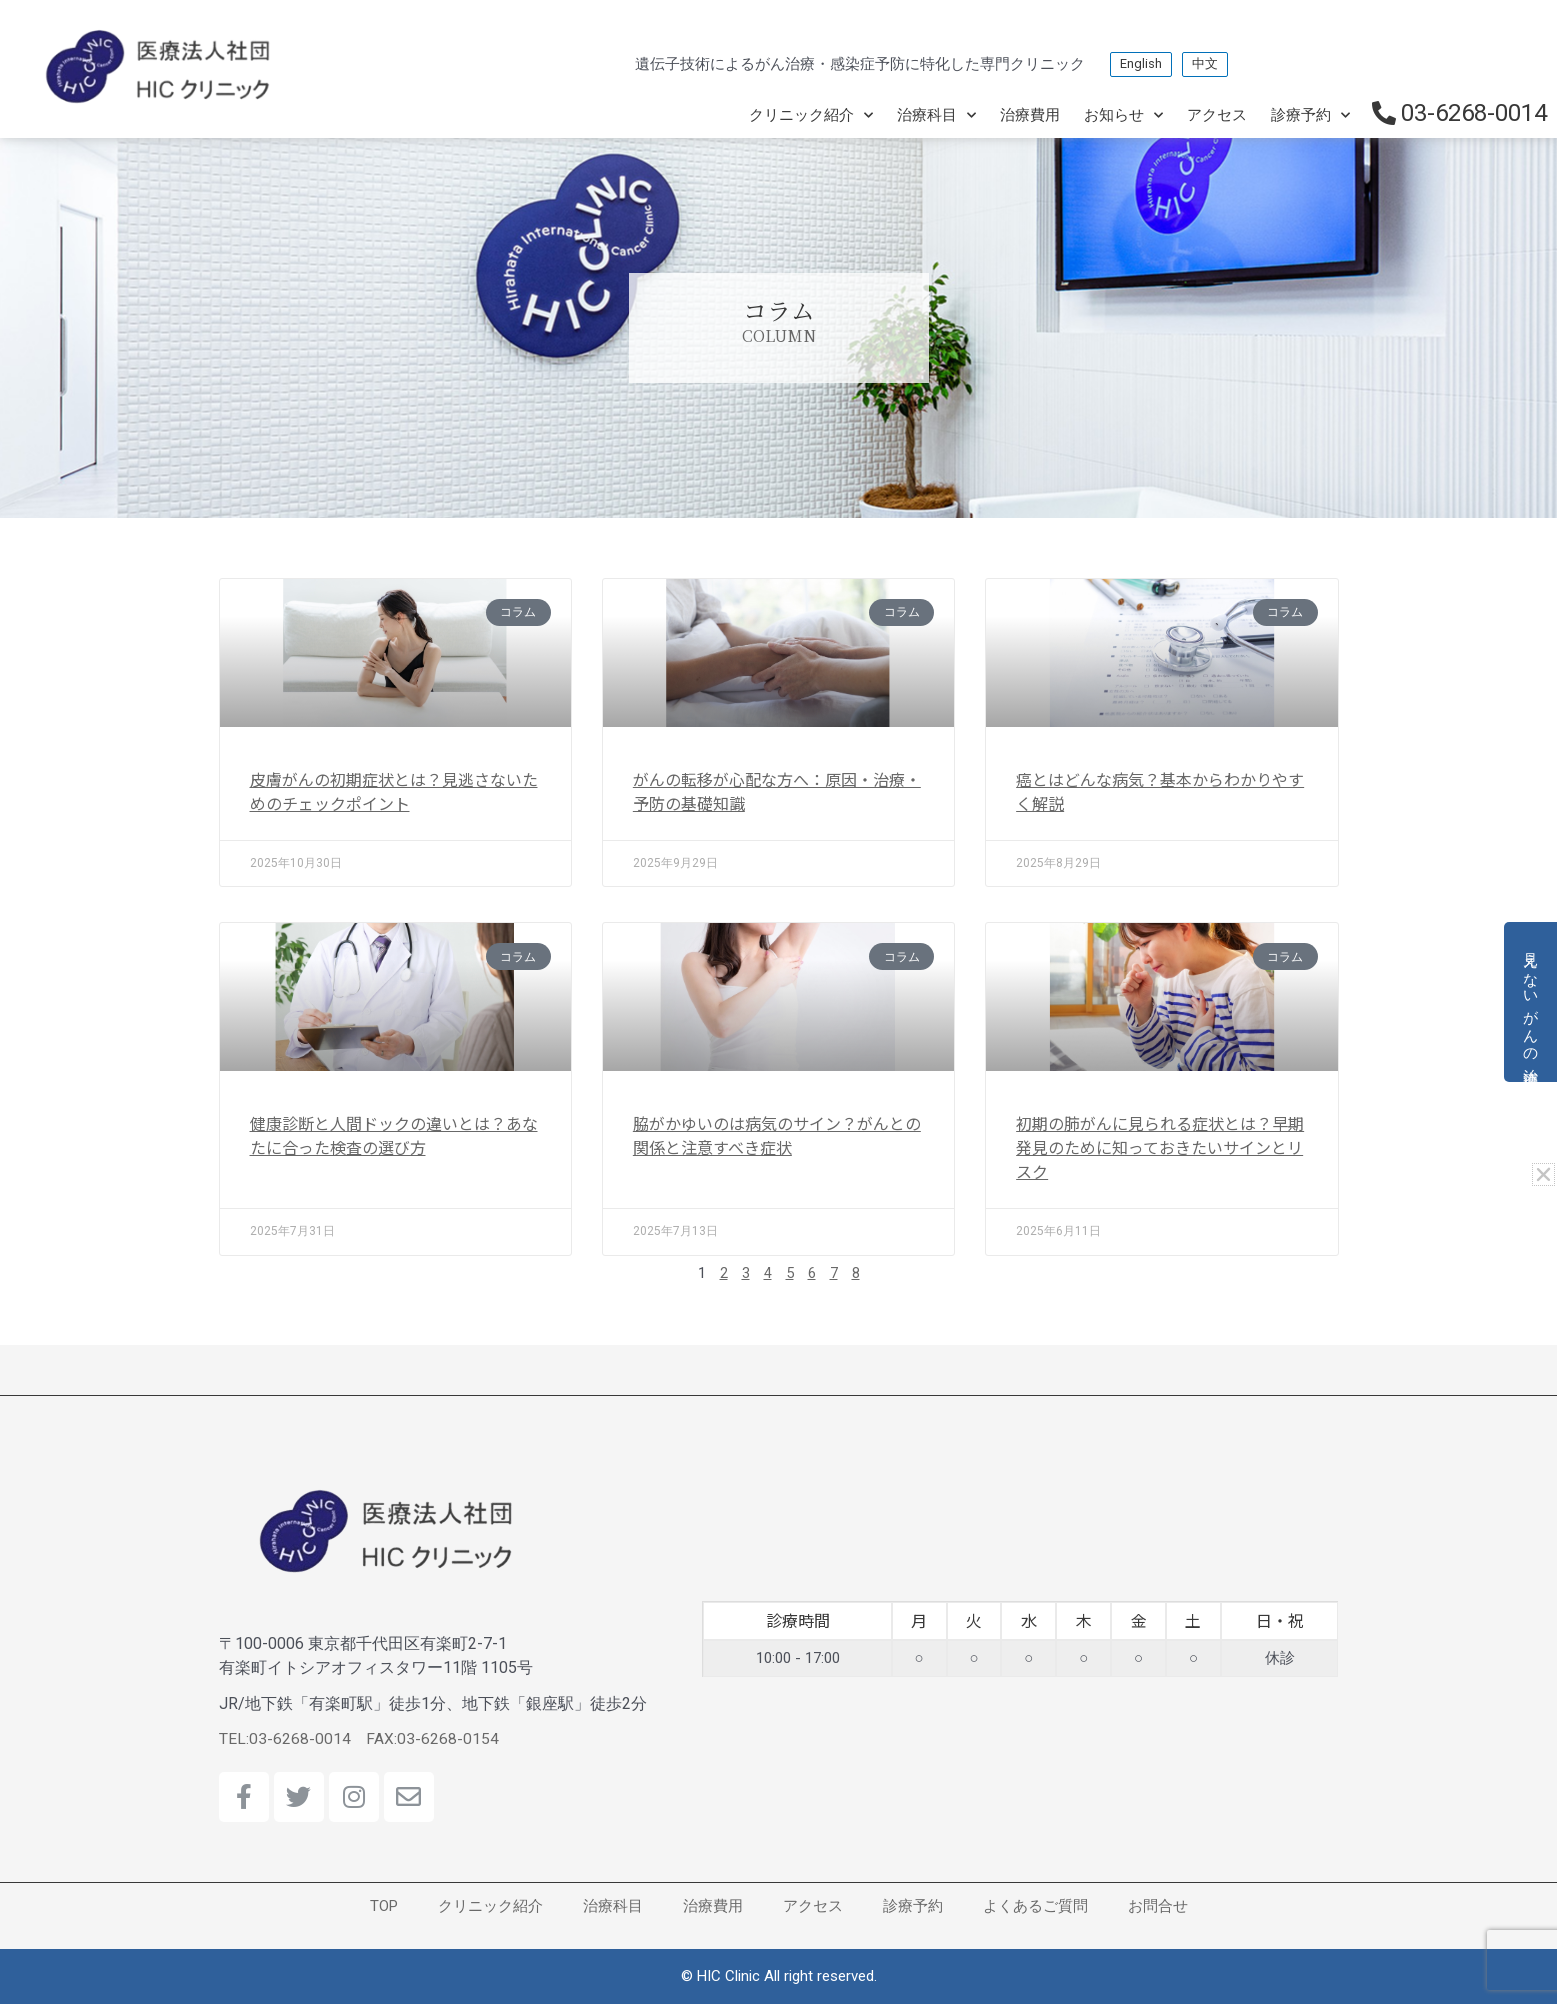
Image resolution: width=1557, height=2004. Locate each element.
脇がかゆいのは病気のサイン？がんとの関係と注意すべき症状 (777, 1135)
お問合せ (1158, 1906)
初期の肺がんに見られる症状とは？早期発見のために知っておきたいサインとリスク (1160, 1147)
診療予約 (1310, 115)
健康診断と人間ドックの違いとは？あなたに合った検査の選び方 (394, 1135)
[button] (1544, 1173)
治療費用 (1030, 115)
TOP (384, 1906)
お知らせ (1123, 115)
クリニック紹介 (811, 115)
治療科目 (936, 115)
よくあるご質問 (1035, 1906)
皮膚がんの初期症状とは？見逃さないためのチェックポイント (394, 791)
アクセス (1217, 115)
